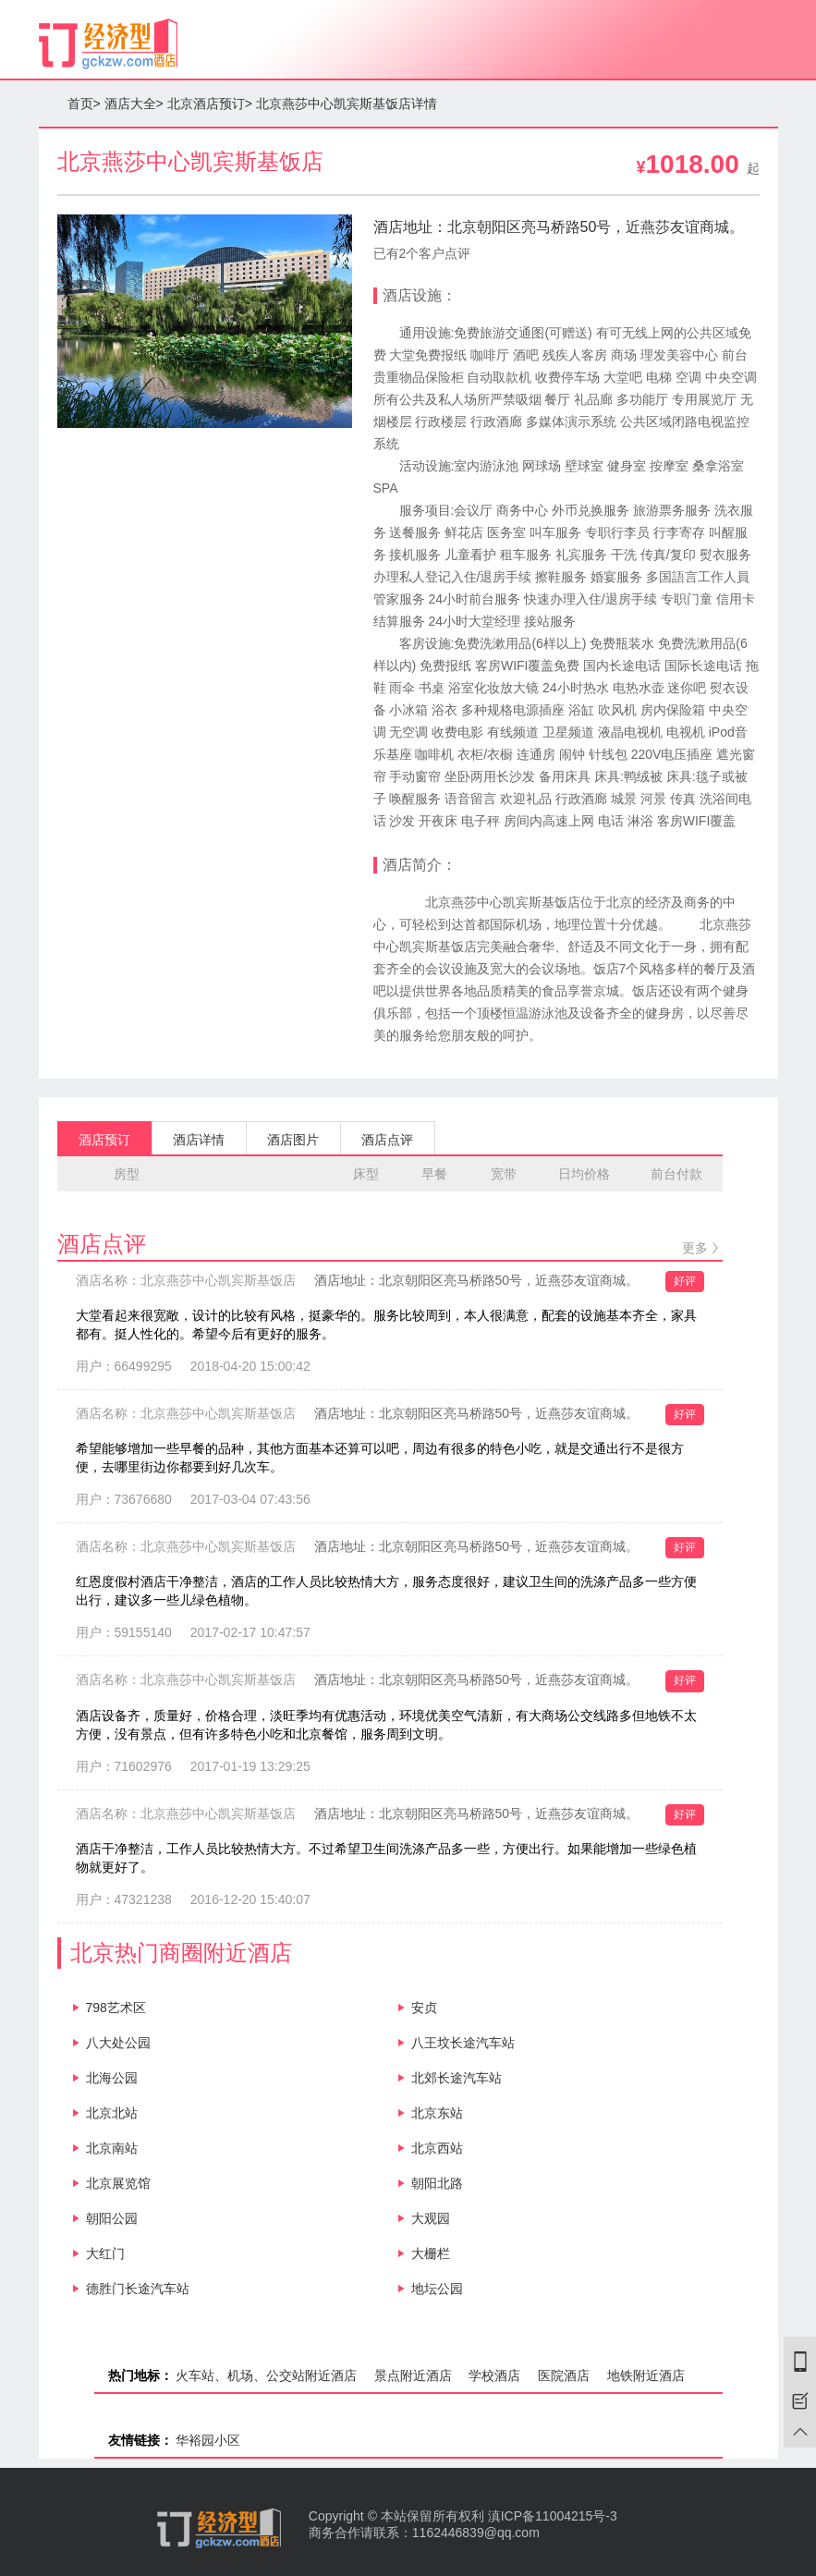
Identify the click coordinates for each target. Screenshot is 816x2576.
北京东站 (437, 2113)
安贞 (424, 2007)
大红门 (105, 2253)
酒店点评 (387, 1139)
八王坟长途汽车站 (463, 2042)
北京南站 (112, 2148)
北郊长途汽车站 (456, 2077)
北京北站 (112, 2113)
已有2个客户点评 (422, 253)
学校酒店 (494, 2375)
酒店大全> (134, 103)
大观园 (430, 2218)
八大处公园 (118, 2042)
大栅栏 (430, 2253)
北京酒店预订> (209, 103)
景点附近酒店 (413, 2375)
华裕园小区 (208, 2440)
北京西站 (437, 2148)
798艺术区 (116, 2007)
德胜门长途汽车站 (137, 2288)
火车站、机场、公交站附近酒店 (266, 2375)
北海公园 (112, 2077)
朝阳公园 (112, 2218)
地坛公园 (437, 2288)
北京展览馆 (118, 2183)
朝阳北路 (437, 2183)
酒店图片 (293, 1139)
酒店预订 (104, 1139)
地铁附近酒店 (646, 2375)
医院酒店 (564, 2375)
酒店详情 (199, 1139)
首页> (84, 103)
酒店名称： (186, 1280)
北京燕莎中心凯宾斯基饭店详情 (346, 103)
